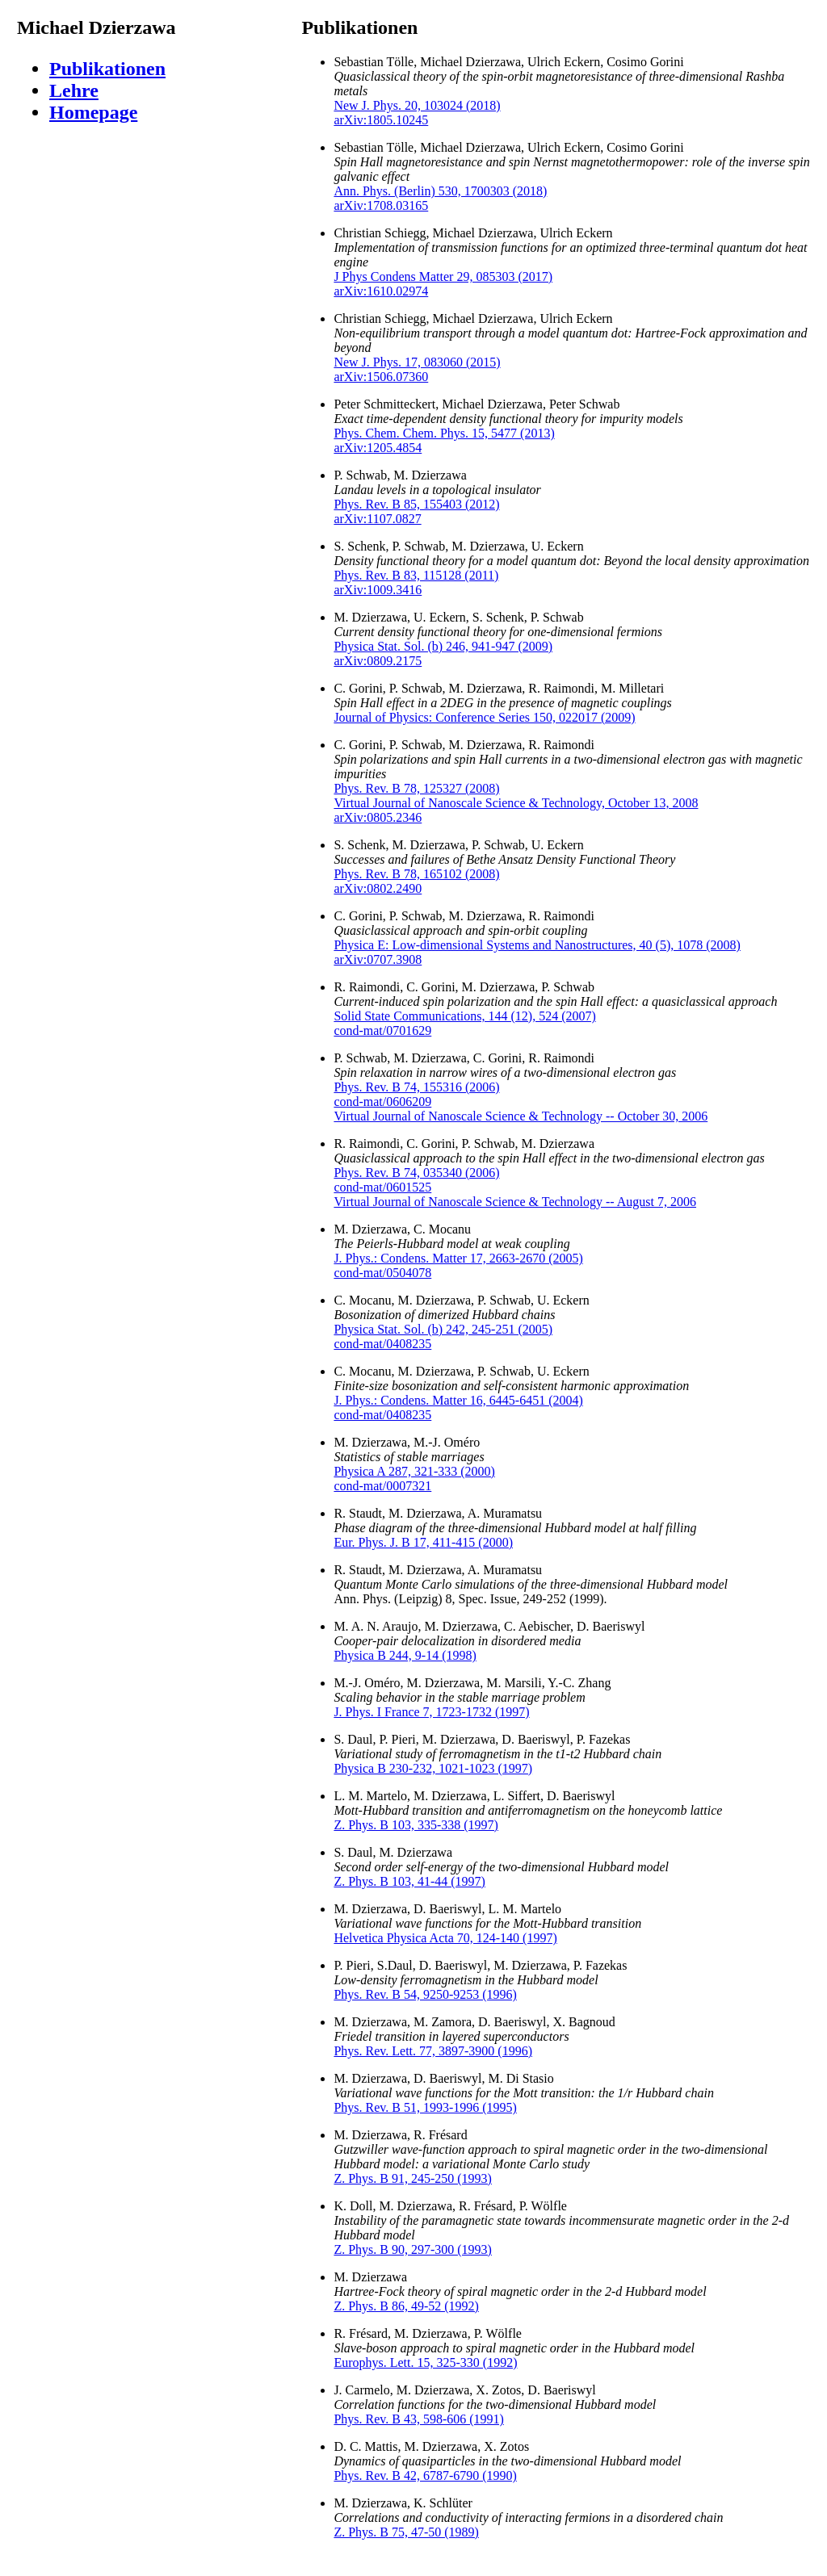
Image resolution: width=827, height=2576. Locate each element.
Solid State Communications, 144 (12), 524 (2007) (464, 1016)
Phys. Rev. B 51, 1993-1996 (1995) (425, 2107)
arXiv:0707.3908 (378, 959)
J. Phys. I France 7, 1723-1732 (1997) (431, 1712)
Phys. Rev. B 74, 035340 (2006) (416, 1172)
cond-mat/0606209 (382, 1101)
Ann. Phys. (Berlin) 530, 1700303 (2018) (440, 191)
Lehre (74, 90)
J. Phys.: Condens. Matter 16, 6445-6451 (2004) (458, 1400)
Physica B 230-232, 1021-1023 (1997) (433, 1768)
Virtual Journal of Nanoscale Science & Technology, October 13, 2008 (516, 803)
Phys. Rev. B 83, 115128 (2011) (416, 575)
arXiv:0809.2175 (378, 661)
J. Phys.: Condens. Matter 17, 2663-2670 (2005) (458, 1258)
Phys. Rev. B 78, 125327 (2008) (416, 788)
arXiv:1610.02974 (381, 291)
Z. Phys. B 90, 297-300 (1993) (413, 2249)
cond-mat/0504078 (382, 1273)
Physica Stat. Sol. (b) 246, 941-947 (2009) (443, 646)
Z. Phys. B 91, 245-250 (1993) (413, 2178)
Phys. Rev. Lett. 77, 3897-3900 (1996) (433, 2051)
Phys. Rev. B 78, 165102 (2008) (416, 874)
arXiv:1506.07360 (381, 376)
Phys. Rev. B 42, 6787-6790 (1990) (425, 2475)
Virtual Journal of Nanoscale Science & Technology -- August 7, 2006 (515, 1201)
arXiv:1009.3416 (378, 590)
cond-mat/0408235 (382, 1344)
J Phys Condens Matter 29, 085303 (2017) (443, 276)
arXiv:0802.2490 (378, 888)
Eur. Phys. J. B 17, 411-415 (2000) (423, 1542)
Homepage (93, 112)
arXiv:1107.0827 (377, 519)
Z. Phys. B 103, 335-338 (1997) (416, 1825)
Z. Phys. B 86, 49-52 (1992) (406, 2306)
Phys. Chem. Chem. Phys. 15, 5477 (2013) (444, 433)
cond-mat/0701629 (382, 1030)
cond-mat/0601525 (382, 1187)
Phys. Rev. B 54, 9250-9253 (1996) (425, 1994)
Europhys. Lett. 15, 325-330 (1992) (425, 2362)
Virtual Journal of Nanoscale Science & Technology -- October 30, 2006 (520, 1116)
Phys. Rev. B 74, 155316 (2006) (416, 1087)
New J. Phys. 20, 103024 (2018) (417, 105)
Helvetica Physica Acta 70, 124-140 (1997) (445, 1938)
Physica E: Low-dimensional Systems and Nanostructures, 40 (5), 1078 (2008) (537, 945)
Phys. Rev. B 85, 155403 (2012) (416, 504)
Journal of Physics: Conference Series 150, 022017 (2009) (484, 717)
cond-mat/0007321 (382, 1486)
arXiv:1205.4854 (378, 447)
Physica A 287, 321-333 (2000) (414, 1471)
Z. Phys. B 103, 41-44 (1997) (409, 1881)
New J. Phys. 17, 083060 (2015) (417, 362)
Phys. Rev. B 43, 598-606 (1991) (419, 2419)
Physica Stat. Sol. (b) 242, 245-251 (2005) (443, 1329)
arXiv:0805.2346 (378, 817)
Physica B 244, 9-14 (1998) (405, 1655)
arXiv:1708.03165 (381, 205)
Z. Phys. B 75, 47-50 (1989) (406, 2532)
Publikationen (107, 68)
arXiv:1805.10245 (381, 120)
